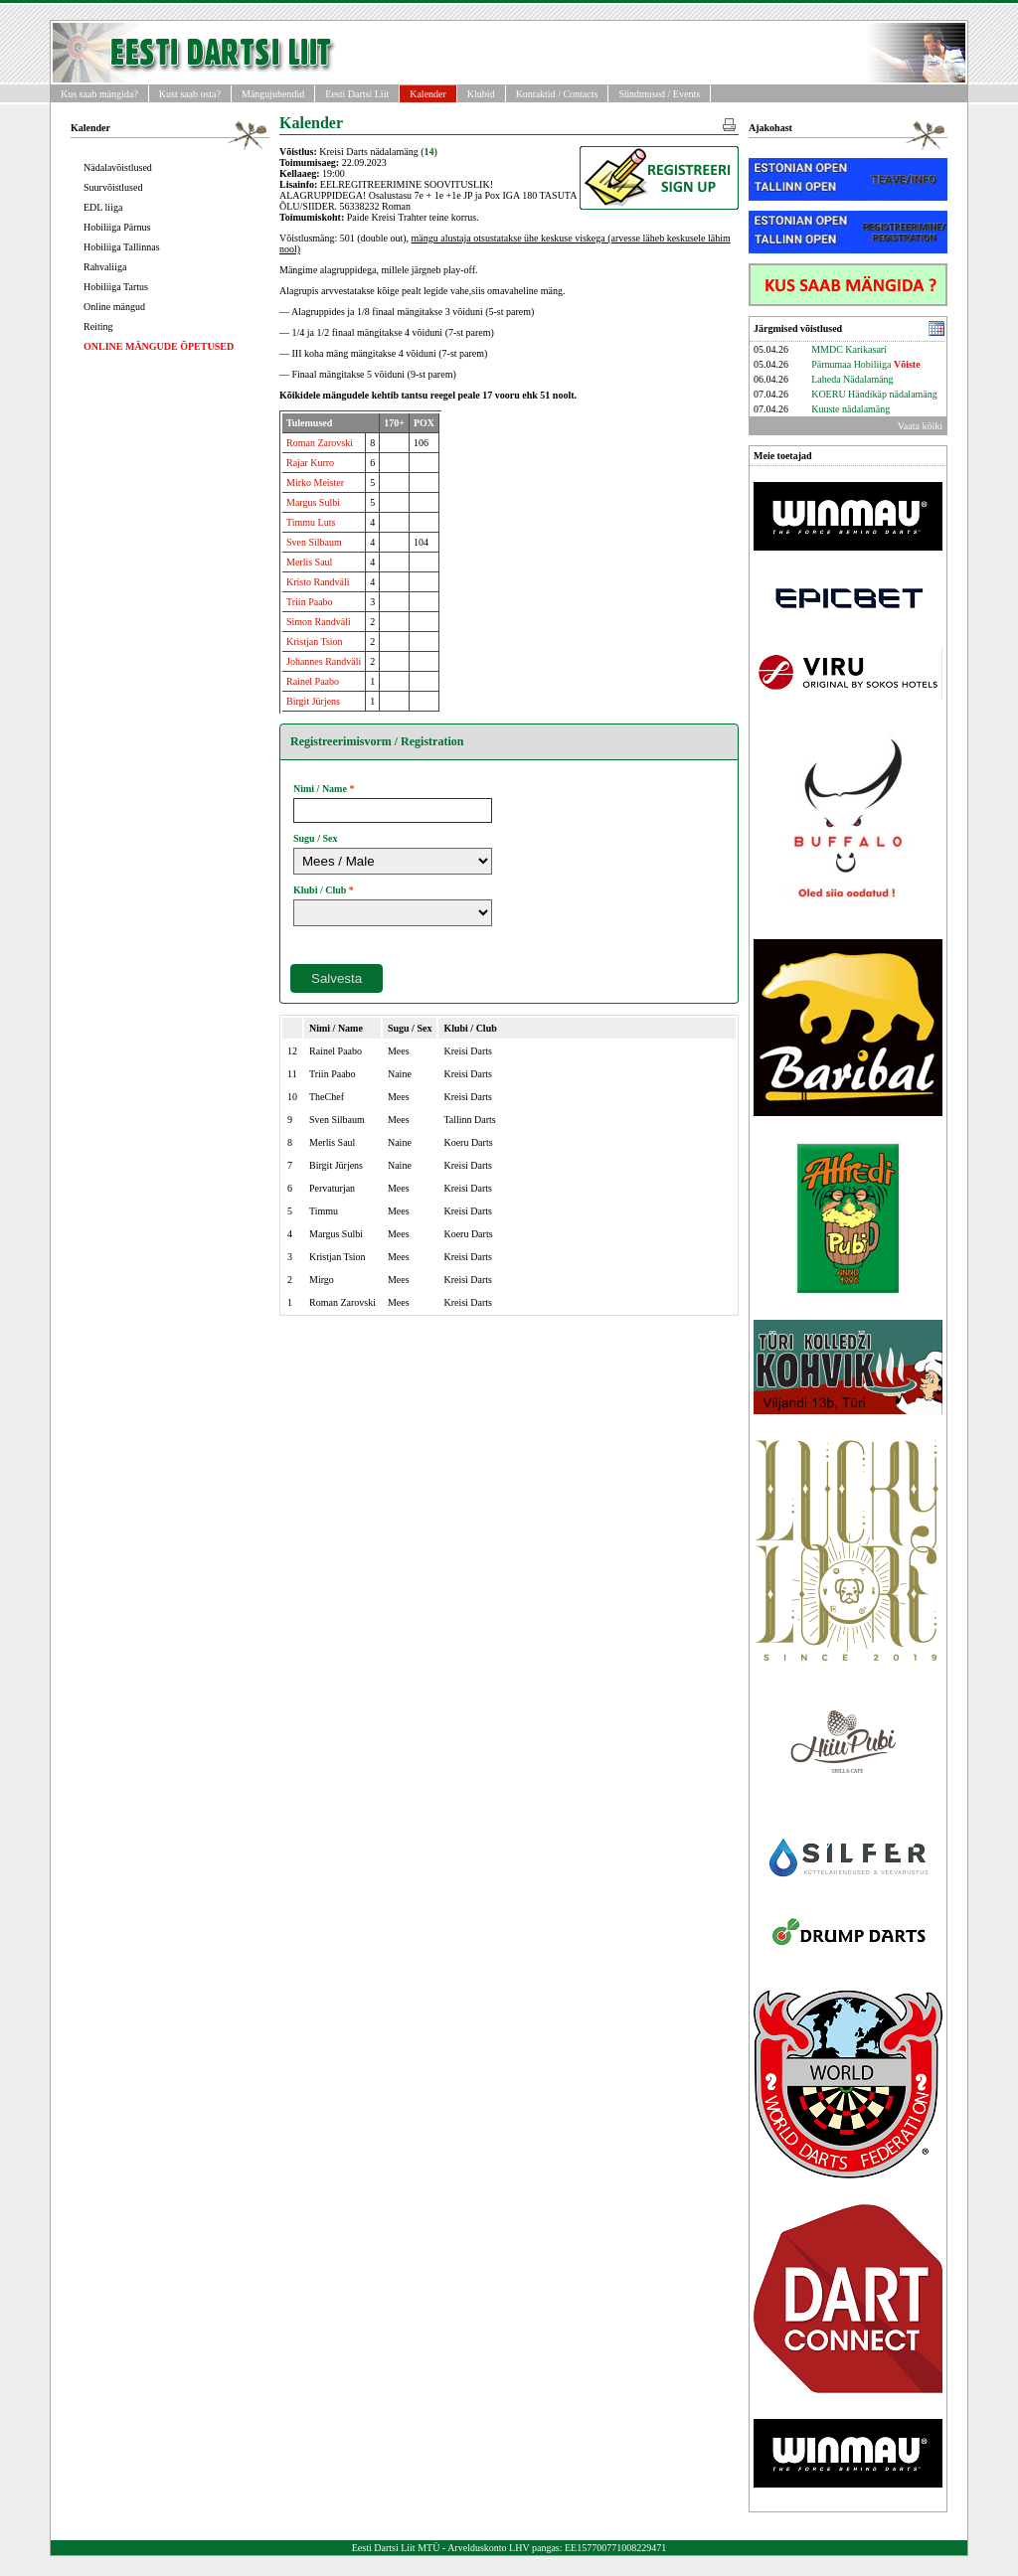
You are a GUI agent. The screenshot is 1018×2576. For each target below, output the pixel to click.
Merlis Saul (309, 562)
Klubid (481, 93)
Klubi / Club (319, 890)
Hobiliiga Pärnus (117, 227)
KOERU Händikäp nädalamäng (874, 394)
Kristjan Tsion (314, 641)
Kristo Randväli (318, 581)
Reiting (98, 326)
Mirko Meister (315, 482)
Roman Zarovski (319, 442)
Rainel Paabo (312, 681)
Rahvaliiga (105, 266)
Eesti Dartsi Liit (357, 93)
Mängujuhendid (273, 93)
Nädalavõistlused (118, 167)
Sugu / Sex (315, 838)
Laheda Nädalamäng (852, 379)
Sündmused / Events (659, 93)
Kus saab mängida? (99, 93)
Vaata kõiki (920, 425)
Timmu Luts (310, 522)
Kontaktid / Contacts (557, 93)
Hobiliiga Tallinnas (122, 247)
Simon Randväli (318, 621)
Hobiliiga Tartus (116, 286)
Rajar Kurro (310, 462)
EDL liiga (103, 207)
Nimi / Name (320, 788)
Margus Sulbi (313, 502)
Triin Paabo (309, 601)
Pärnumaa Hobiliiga (865, 364)
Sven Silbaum (314, 542)
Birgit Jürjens (313, 701)
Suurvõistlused (113, 187)
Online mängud (114, 306)
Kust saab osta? (190, 93)
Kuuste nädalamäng (850, 408)
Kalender (428, 93)
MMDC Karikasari (849, 349)
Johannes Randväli (323, 661)
